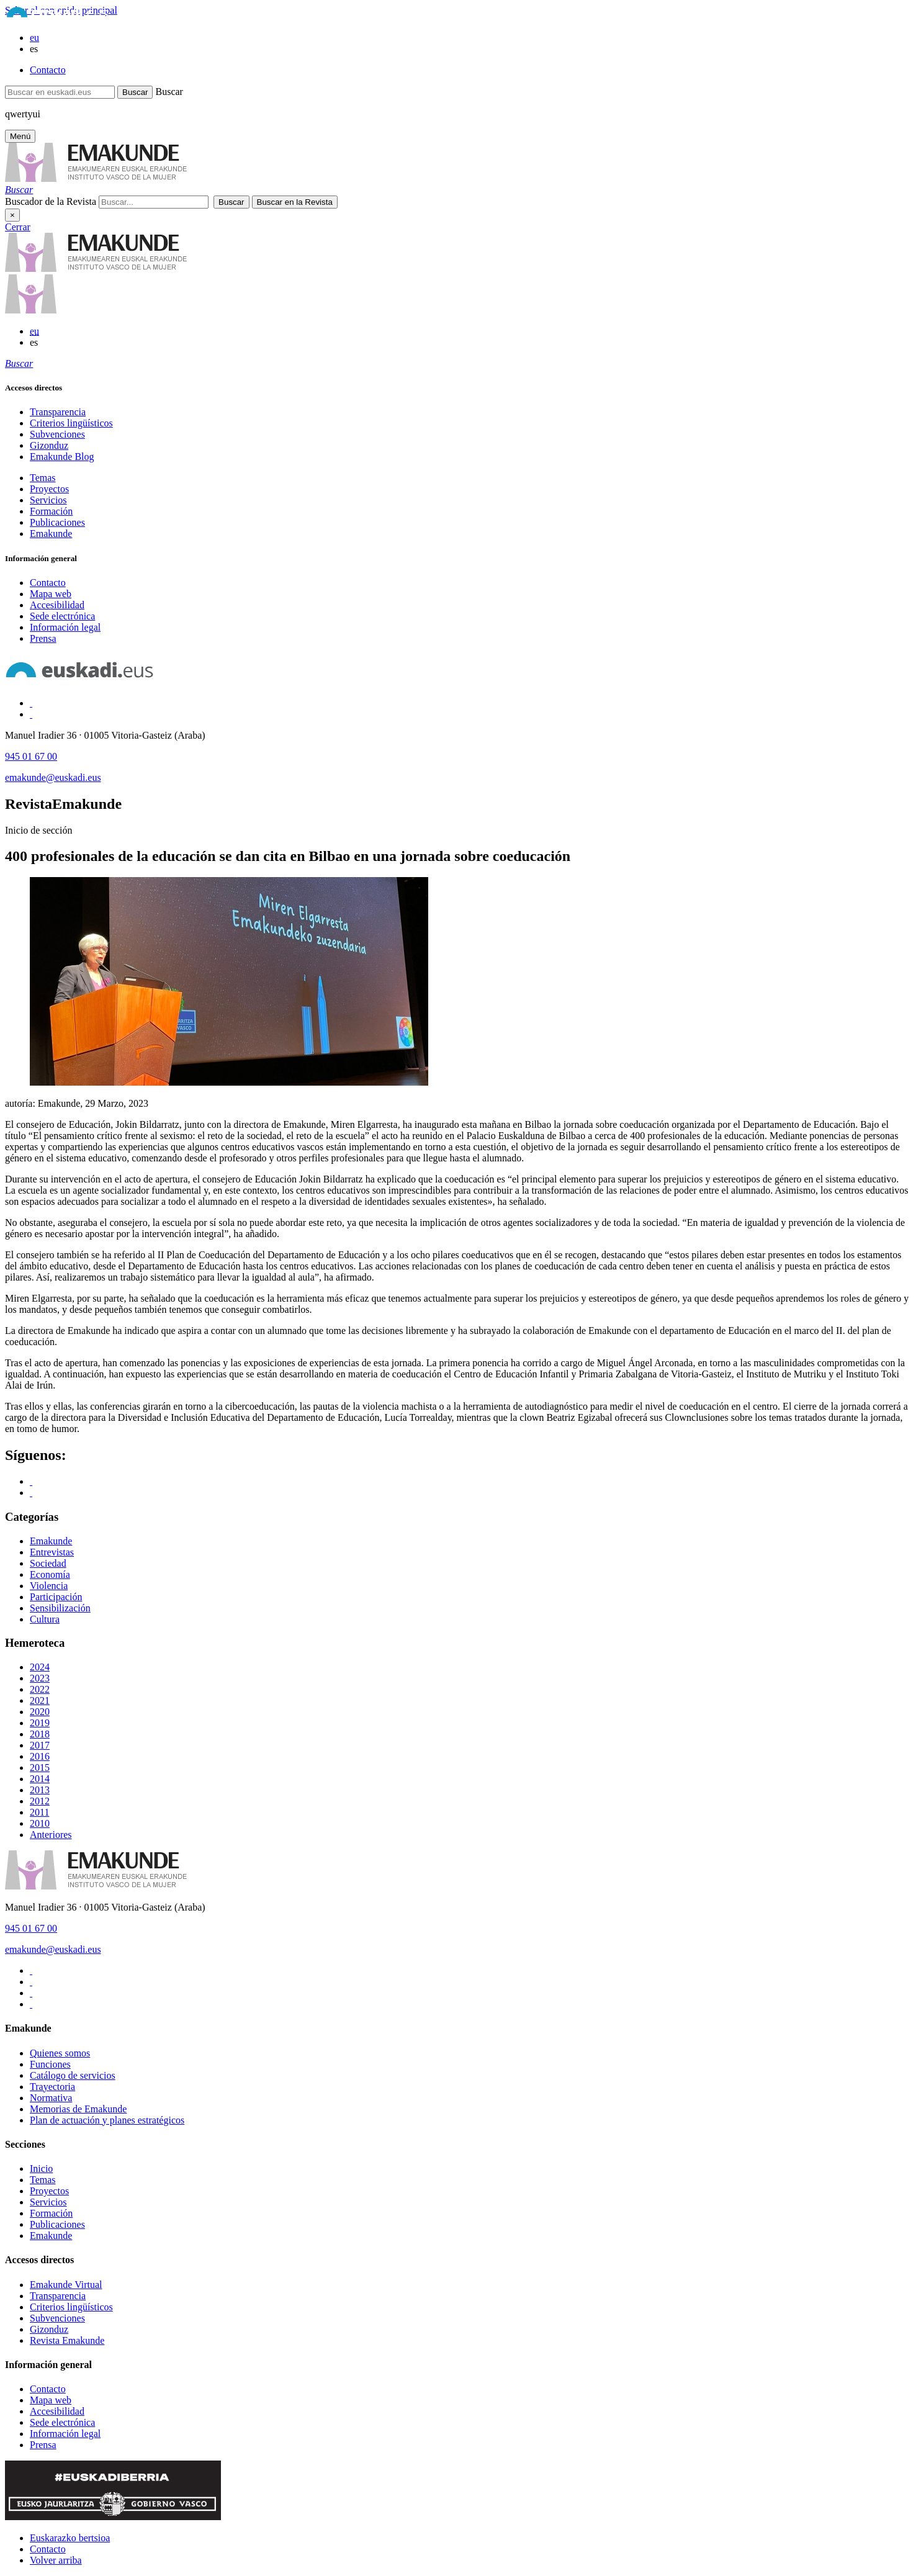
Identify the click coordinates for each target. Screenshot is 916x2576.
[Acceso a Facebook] (31, 703)
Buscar (168, 91)
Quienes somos (60, 2053)
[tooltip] (19, 189)
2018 (40, 1734)
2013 (40, 1790)
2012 (40, 1801)
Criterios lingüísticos (71, 423)
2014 (40, 1778)
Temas (43, 477)
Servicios (48, 500)
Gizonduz (49, 445)
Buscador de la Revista (50, 201)
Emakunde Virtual (66, 2284)
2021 (40, 1700)
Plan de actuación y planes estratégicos (107, 2120)
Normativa (51, 2097)
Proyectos (49, 489)
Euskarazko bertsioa (70, 2538)
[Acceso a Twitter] (31, 714)
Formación (51, 511)
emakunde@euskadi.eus (53, 777)
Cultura (45, 1619)
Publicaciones (57, 522)
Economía (50, 1574)
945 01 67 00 (31, 756)
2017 (40, 1745)
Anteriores (51, 1834)
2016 (40, 1756)
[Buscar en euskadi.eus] (60, 92)
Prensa (43, 638)
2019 (40, 1723)
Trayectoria (52, 2086)
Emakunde (51, 533)
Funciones (50, 2064)
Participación (56, 1597)
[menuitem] (470, 412)
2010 (40, 1823)
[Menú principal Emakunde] (20, 136)
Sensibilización (60, 1608)
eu (34, 37)
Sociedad (48, 1563)
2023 (40, 1678)
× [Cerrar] (12, 215)
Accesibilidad (57, 605)
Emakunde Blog (62, 456)
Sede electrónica (62, 616)
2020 (40, 1711)
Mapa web (50, 593)
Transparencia (58, 412)
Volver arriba (56, 2560)
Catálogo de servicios (72, 2075)
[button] (19, 189)
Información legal (65, 627)
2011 (39, 1812)
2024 (40, 1667)
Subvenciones (57, 434)
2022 (40, 1689)
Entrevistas (52, 1552)
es (34, 48)
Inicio (41, 2168)
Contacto (48, 70)
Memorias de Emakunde (78, 2109)
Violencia (49, 1585)
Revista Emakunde (67, 2340)
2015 (40, 1767)
